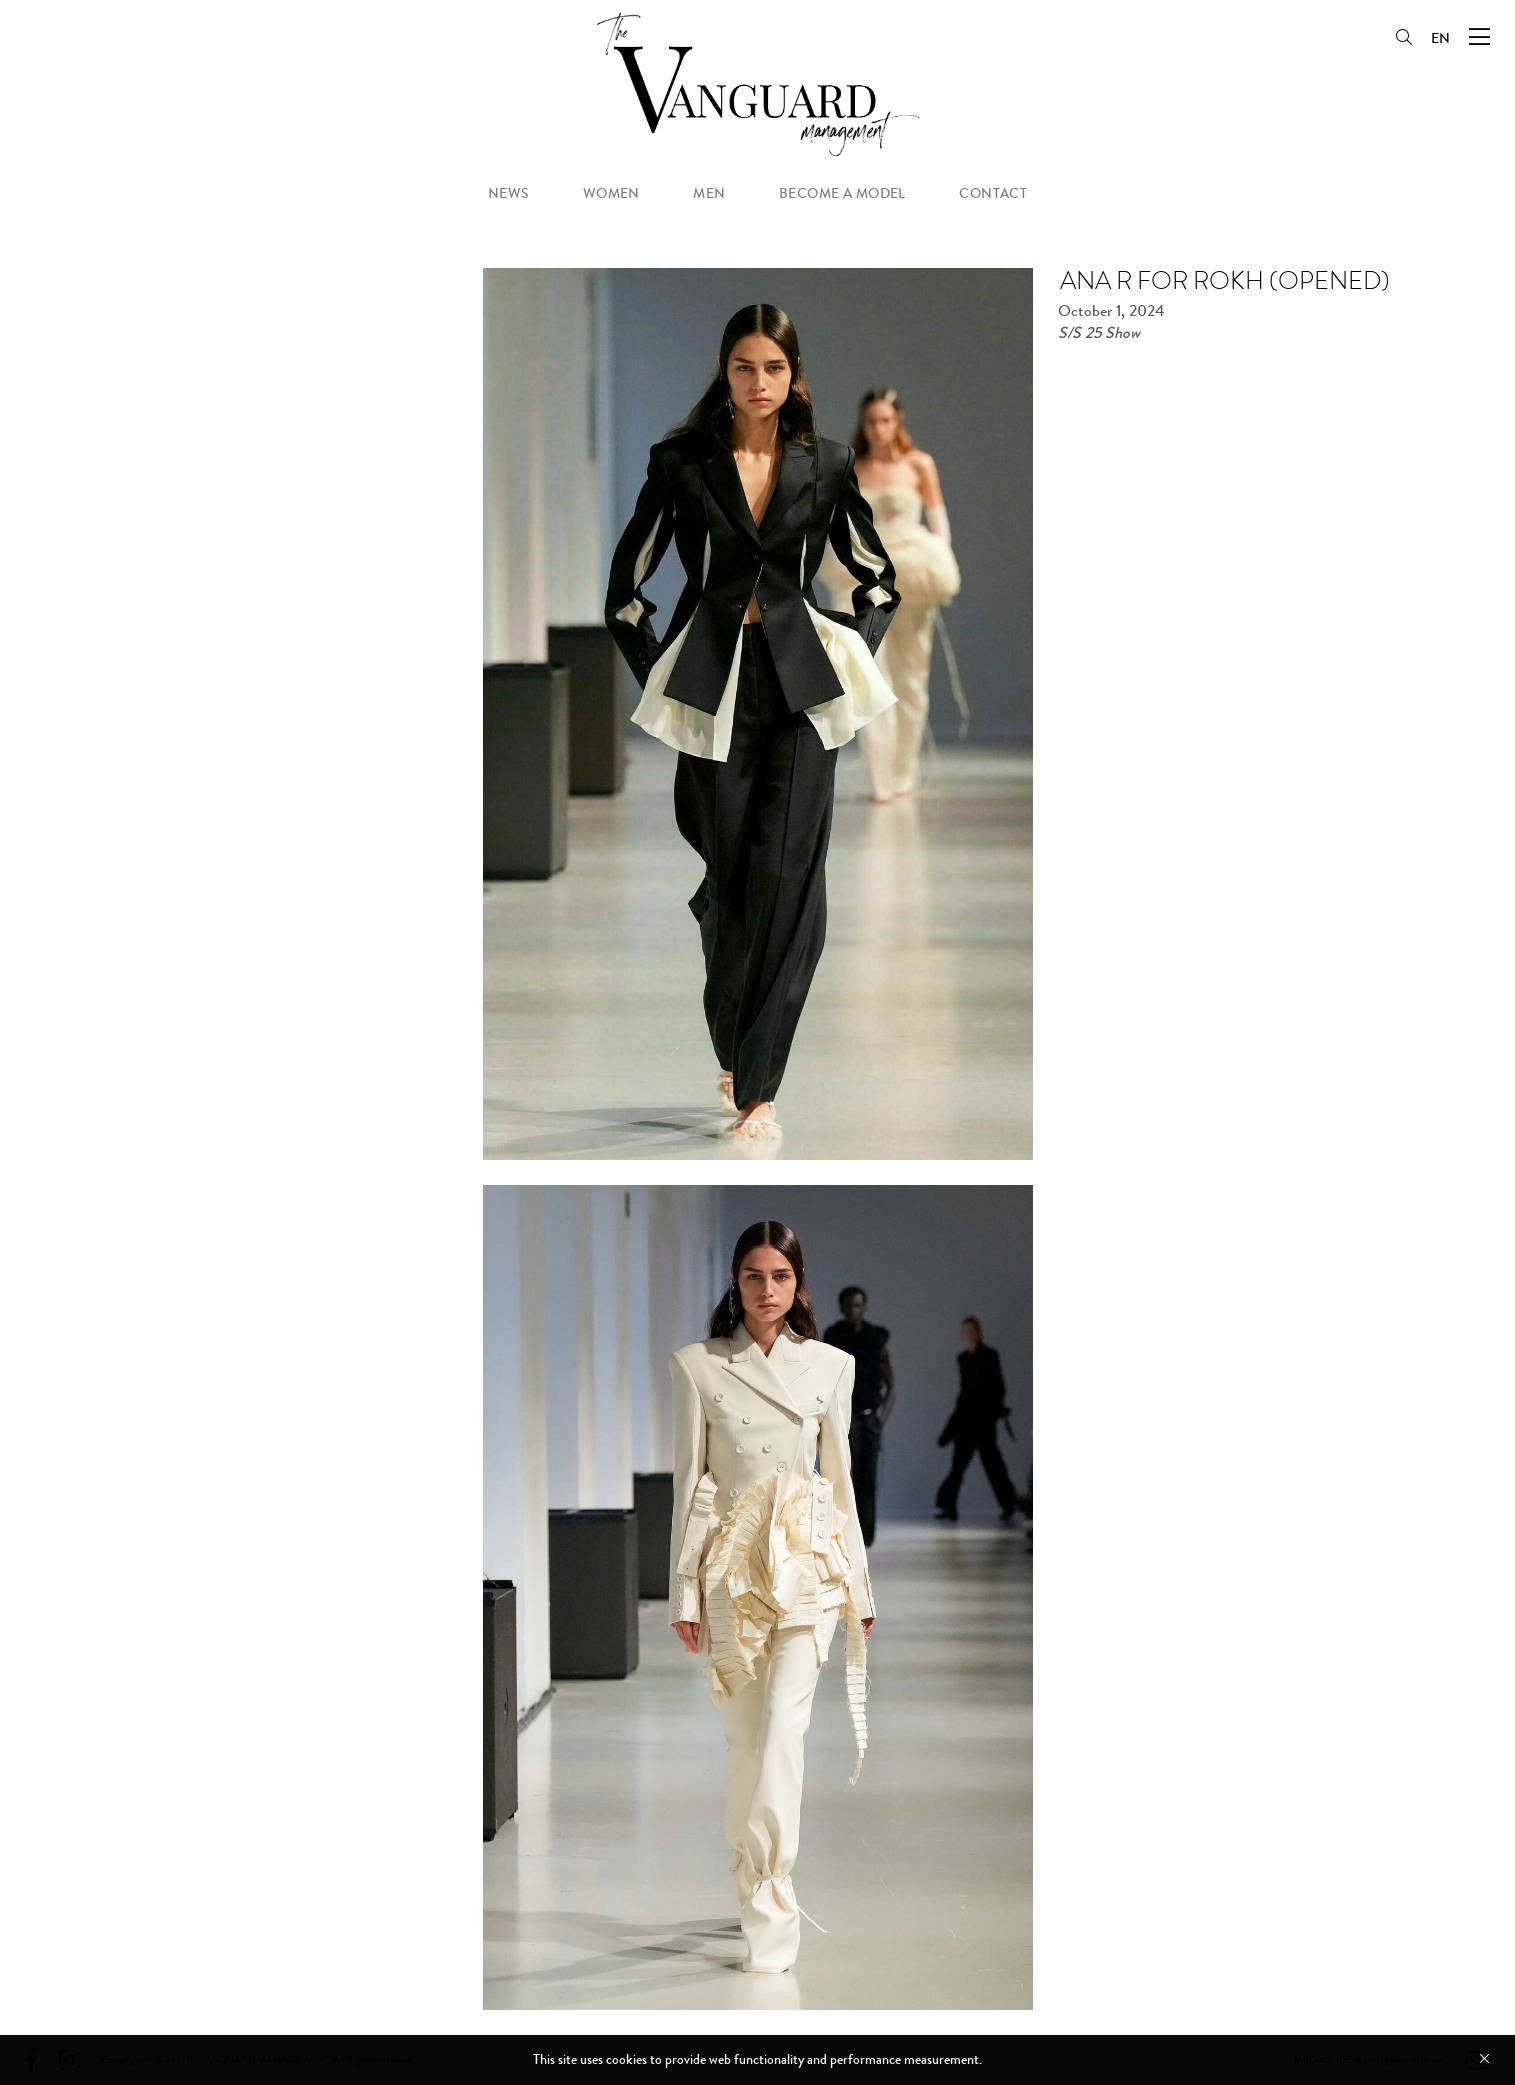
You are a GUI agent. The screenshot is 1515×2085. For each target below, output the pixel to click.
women (611, 193)
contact (993, 193)
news (509, 193)
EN (1440, 38)
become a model (842, 193)
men (709, 193)
